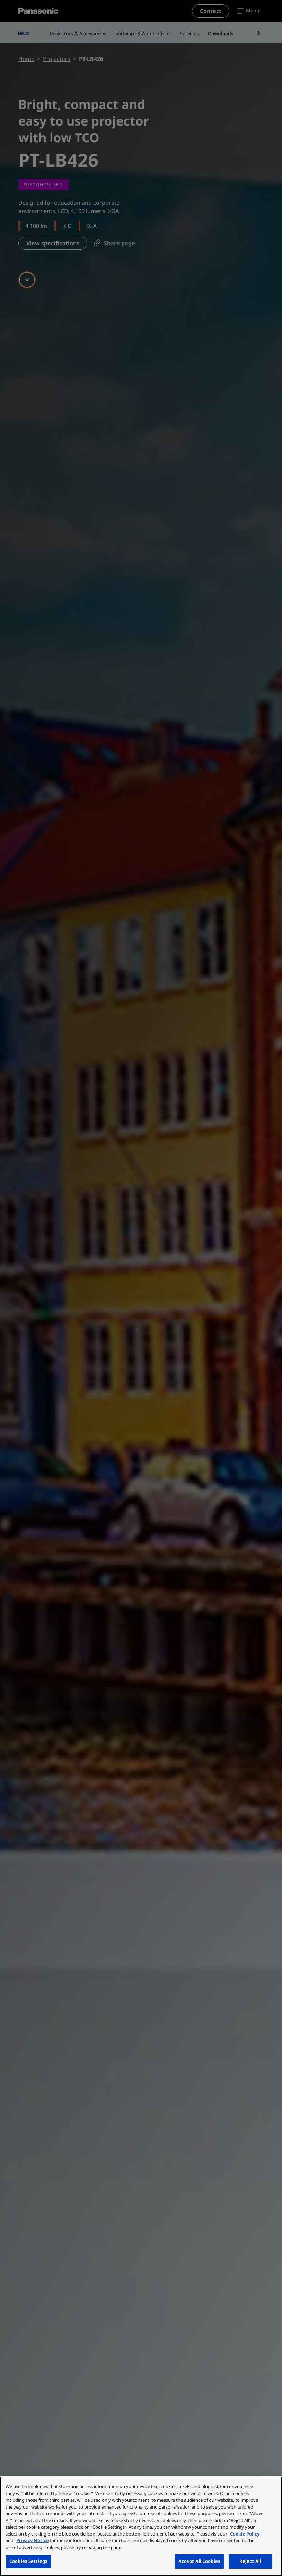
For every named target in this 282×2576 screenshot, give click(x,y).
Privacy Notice (32, 2540)
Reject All (250, 2561)
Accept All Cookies (199, 2561)
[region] (141, 2526)
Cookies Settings (28, 2561)
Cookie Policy (244, 2534)
